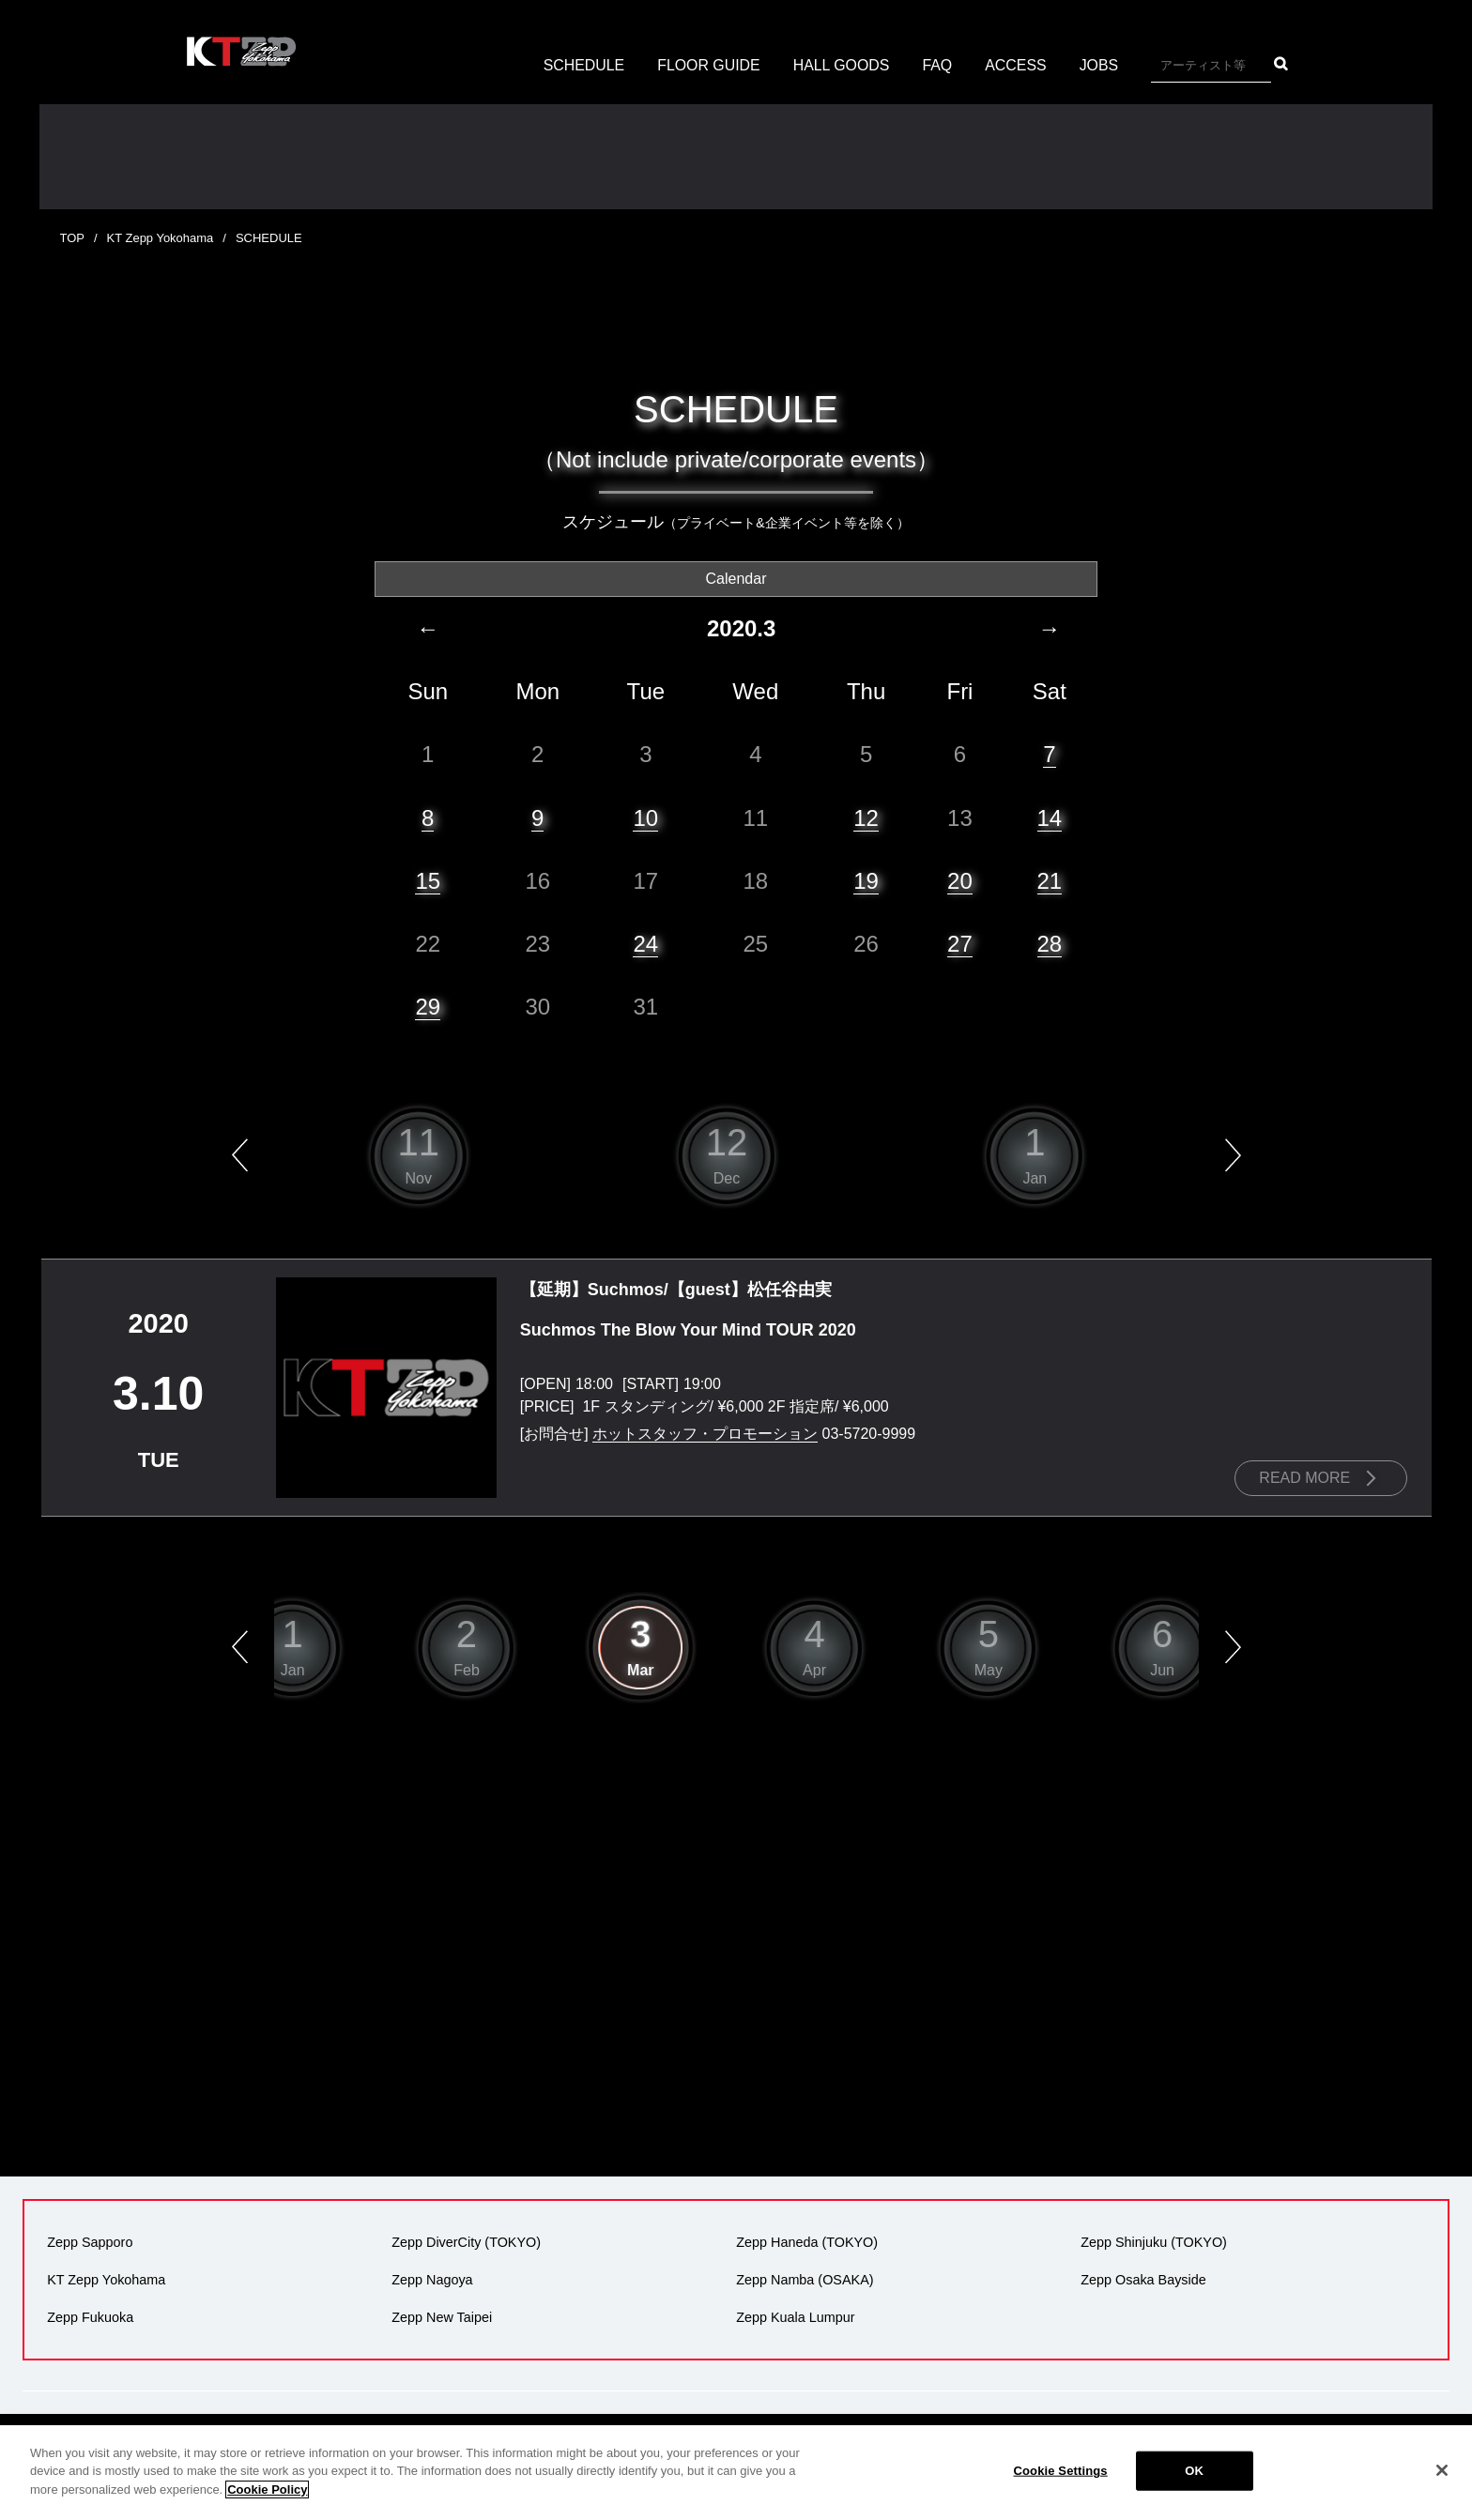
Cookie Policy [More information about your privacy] (267, 2512)
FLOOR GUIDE (707, 65)
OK (1194, 2493)
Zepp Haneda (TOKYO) (807, 2241)
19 (866, 880)
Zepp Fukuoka (90, 2316)
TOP (72, 238)
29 (427, 1005)
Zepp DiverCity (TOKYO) (466, 2241)
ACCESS (1017, 65)
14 (1050, 817)
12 (866, 817)
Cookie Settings (1061, 2493)
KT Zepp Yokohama (160, 238)
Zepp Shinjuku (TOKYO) (1154, 2241)
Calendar (736, 578)
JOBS (1100, 65)
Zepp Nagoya (431, 2278)
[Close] (1442, 2493)
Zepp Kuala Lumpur (795, 2316)
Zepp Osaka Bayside (1143, 2278)
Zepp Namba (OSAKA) (804, 2278)
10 (645, 817)
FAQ (938, 65)
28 (1050, 942)
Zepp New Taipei (441, 2316)
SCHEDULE (582, 65)
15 (427, 880)
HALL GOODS (841, 65)
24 (645, 942)
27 (960, 942)
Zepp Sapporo (89, 2241)
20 (960, 880)
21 (1050, 880)
